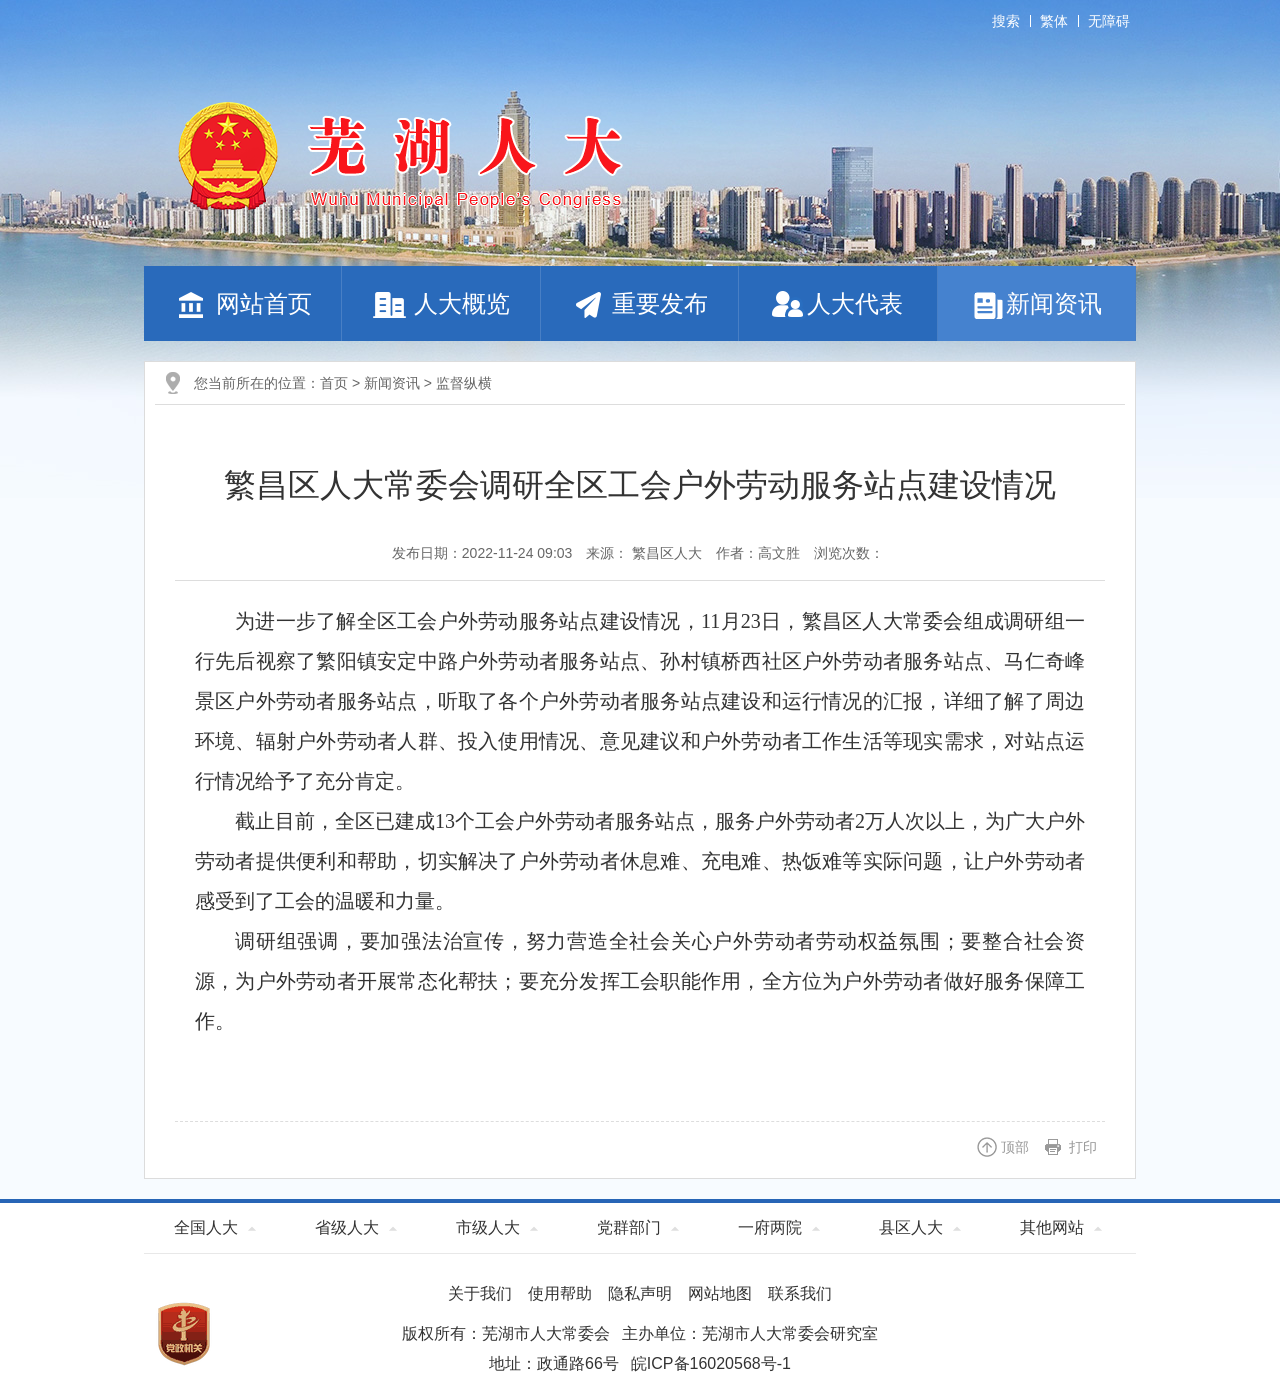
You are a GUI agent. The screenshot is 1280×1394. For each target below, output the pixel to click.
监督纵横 (464, 383)
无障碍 (1109, 21)
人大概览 (441, 303)
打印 (1083, 1147)
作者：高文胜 (758, 553)
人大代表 (837, 303)
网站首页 (243, 303)
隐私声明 (640, 1293)
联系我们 (800, 1293)
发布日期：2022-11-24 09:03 (482, 553)
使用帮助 (560, 1293)
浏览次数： (849, 553)
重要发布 (640, 303)
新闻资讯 (1036, 303)
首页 (334, 383)
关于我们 (480, 1293)
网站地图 (720, 1293)
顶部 (1015, 1147)
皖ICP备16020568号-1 (711, 1363)
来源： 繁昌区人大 (644, 553)
